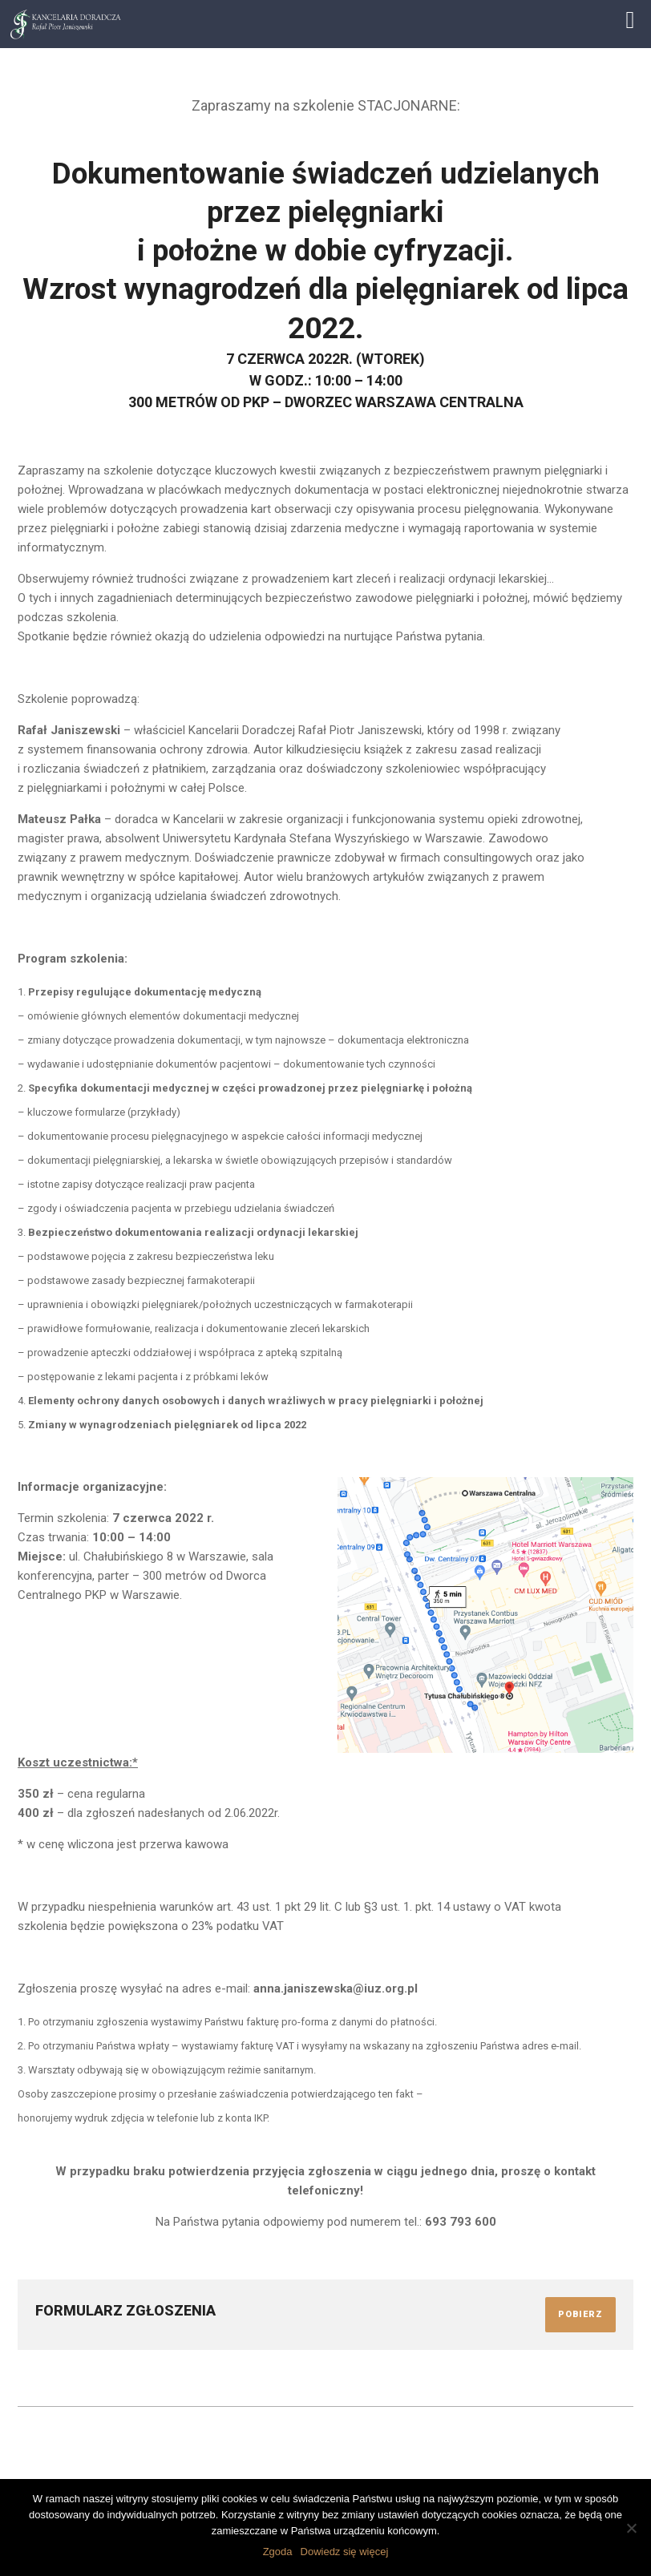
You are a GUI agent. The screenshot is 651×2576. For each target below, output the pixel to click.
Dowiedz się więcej (345, 2552)
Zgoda (278, 2552)
